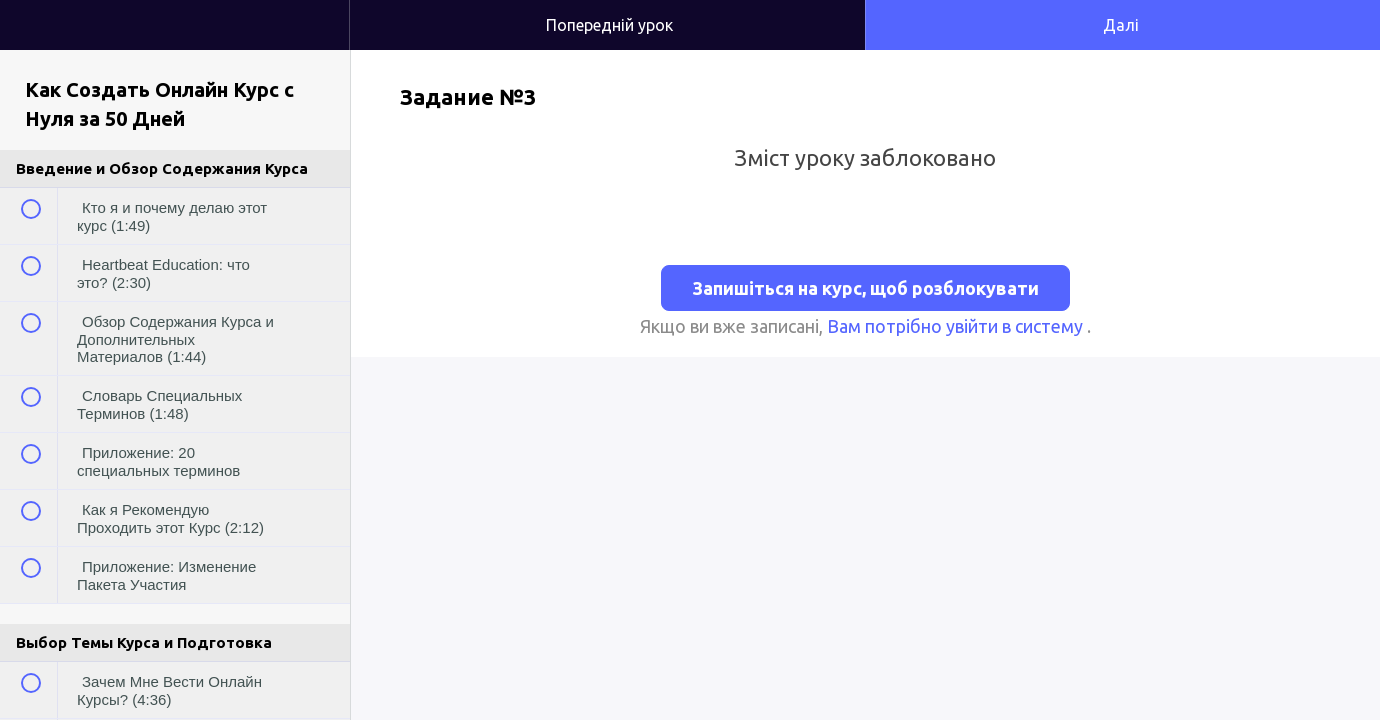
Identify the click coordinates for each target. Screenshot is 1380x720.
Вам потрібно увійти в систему (957, 326)
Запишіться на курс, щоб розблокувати (865, 288)
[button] (314, 10)
